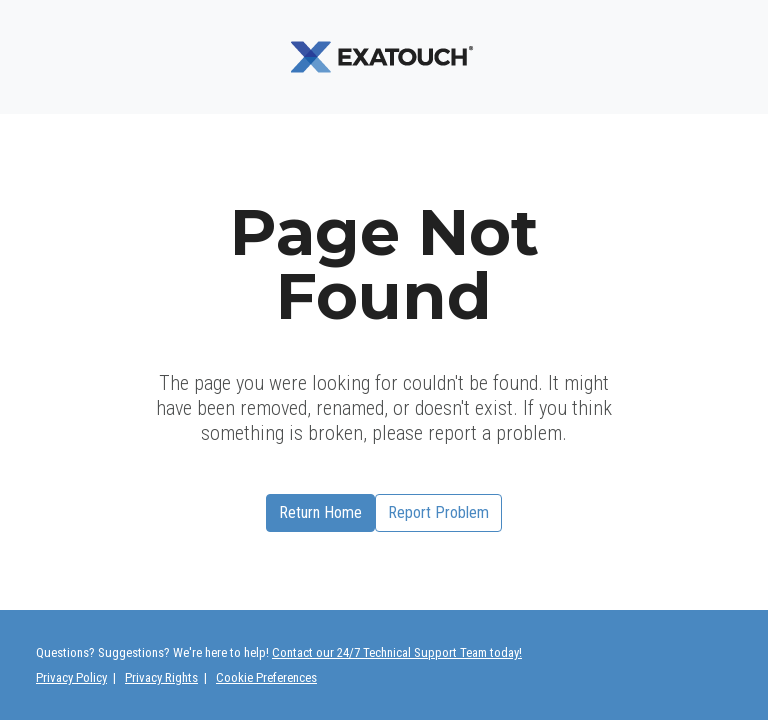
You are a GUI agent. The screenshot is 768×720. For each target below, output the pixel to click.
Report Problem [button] (438, 512)
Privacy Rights (161, 677)
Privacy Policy (71, 677)
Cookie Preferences (266, 677)
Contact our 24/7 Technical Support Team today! (397, 652)
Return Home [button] (320, 512)
